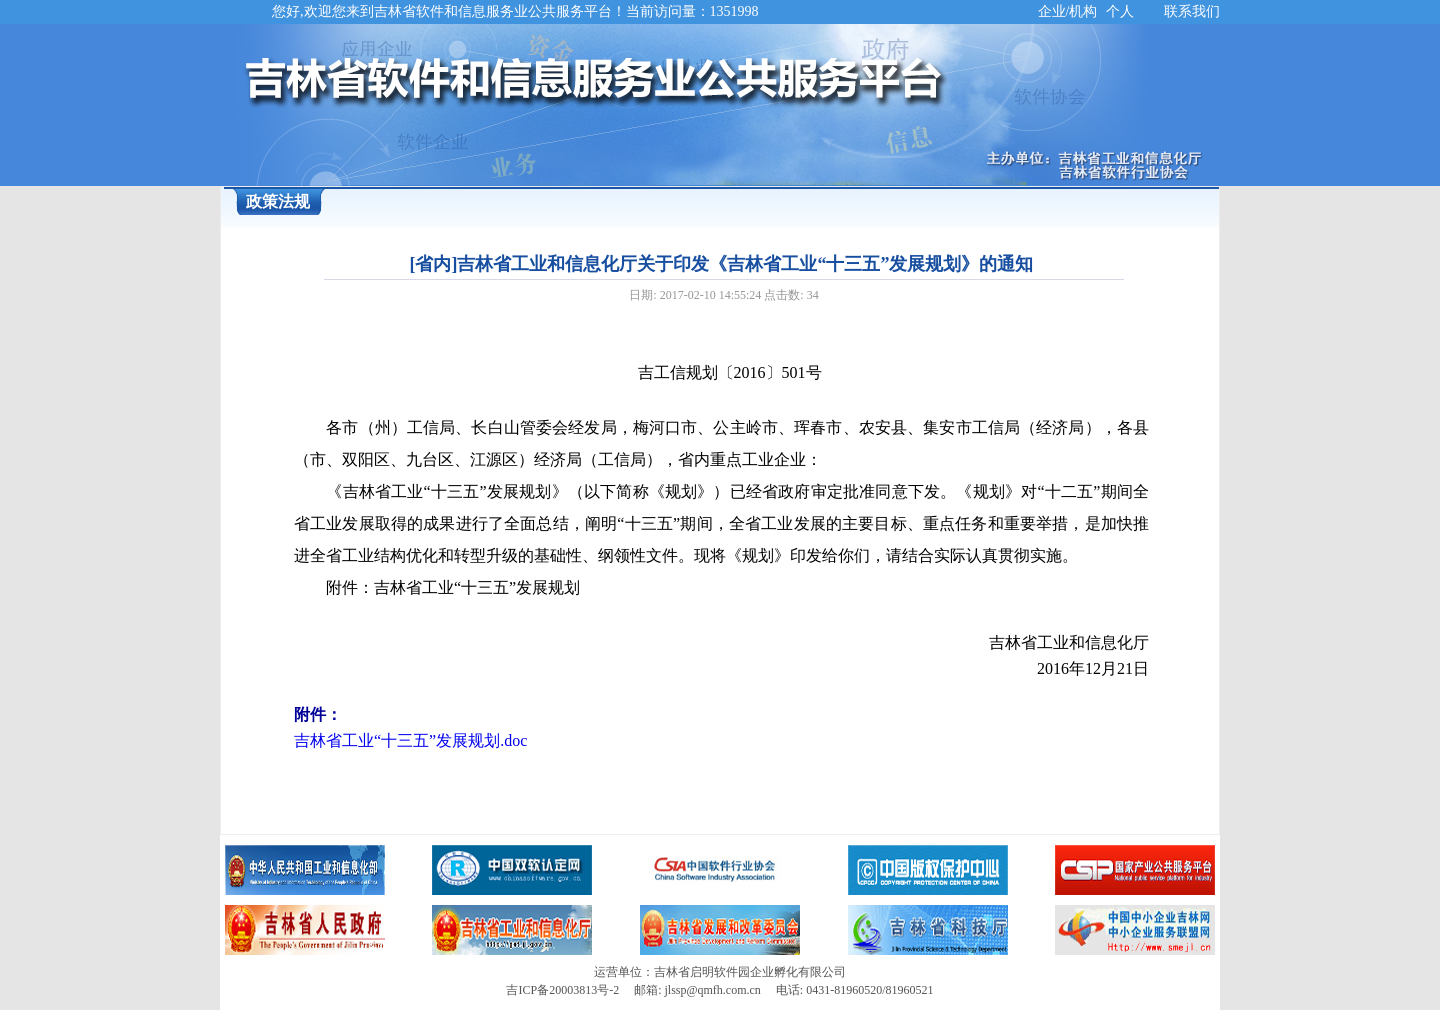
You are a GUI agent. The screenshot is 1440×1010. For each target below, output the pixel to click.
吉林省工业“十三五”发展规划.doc (410, 740)
